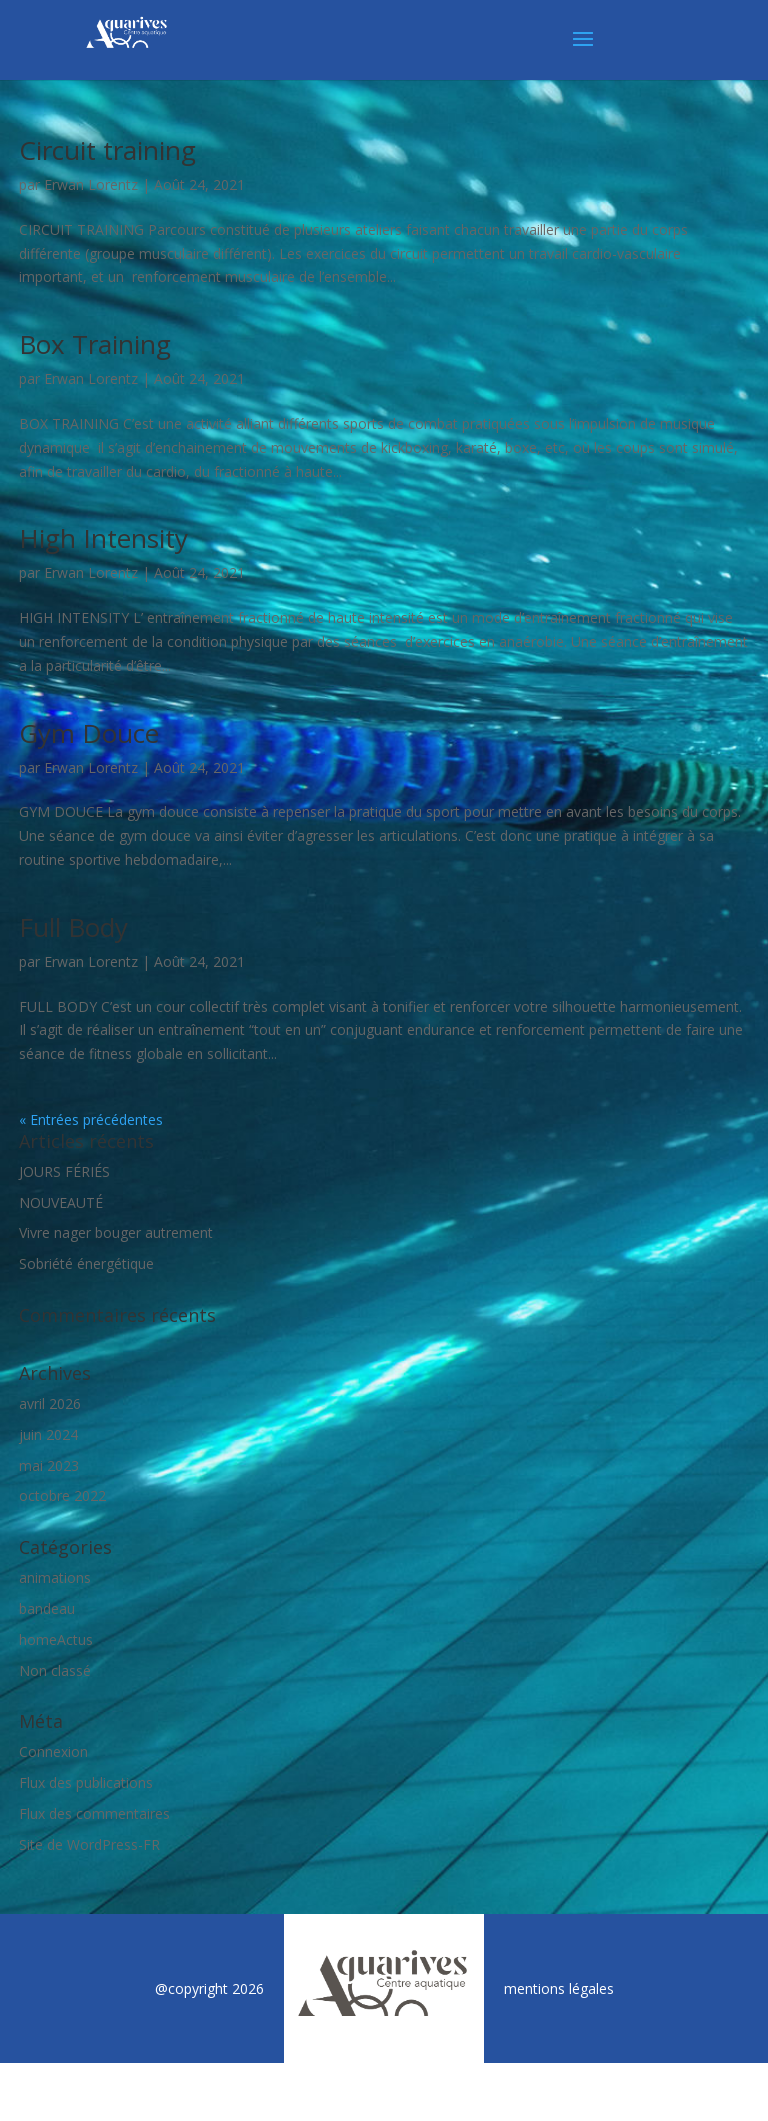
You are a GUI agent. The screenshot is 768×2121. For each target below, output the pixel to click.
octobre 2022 (62, 1495)
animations (55, 1577)
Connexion (53, 1751)
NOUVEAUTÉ (61, 1202)
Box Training (95, 344)
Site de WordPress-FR (89, 1844)
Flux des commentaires (94, 1813)
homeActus (56, 1639)
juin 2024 (48, 1434)
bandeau (47, 1608)
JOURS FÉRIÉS (64, 1171)
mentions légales (559, 1988)
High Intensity (103, 538)
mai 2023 (49, 1465)
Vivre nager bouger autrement (116, 1232)
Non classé (55, 1670)
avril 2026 (50, 1403)
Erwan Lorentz (91, 184)
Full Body (73, 927)
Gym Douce (89, 733)
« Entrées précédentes (91, 1119)
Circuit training (107, 150)
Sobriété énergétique (86, 1263)
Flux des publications (86, 1782)
